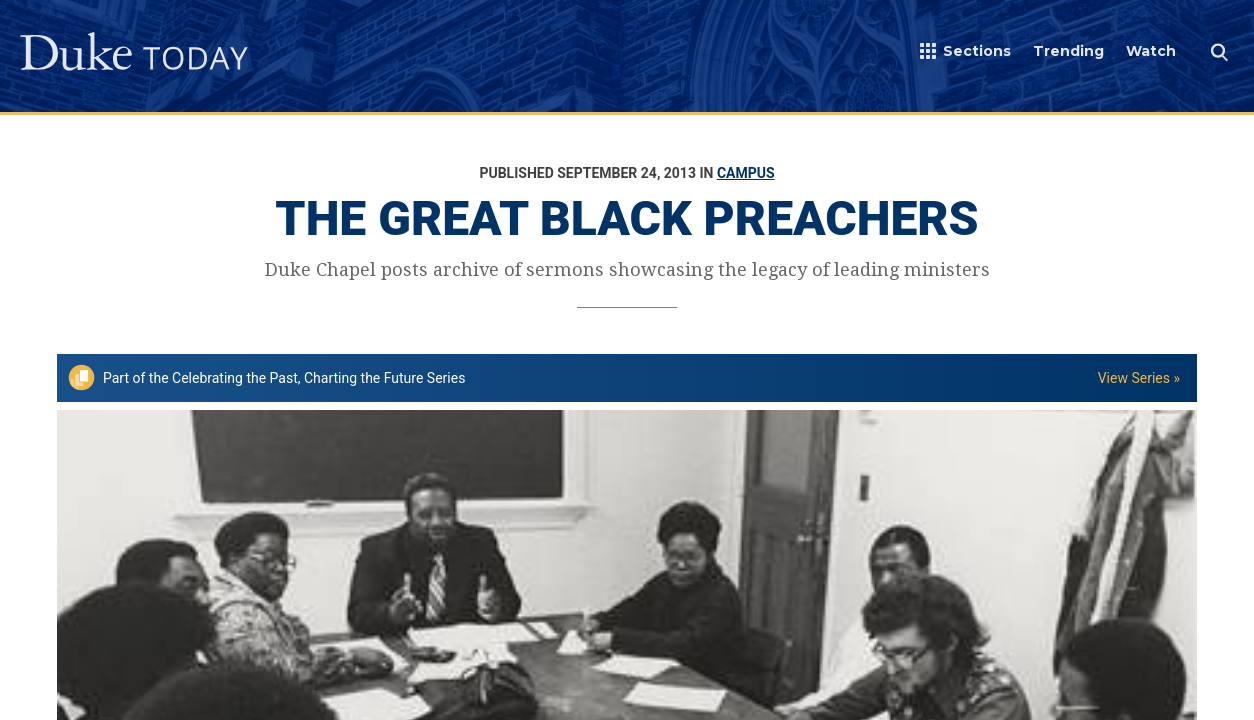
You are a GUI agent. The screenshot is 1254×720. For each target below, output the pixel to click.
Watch (1151, 51)
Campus (746, 173)
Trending (1068, 51)
